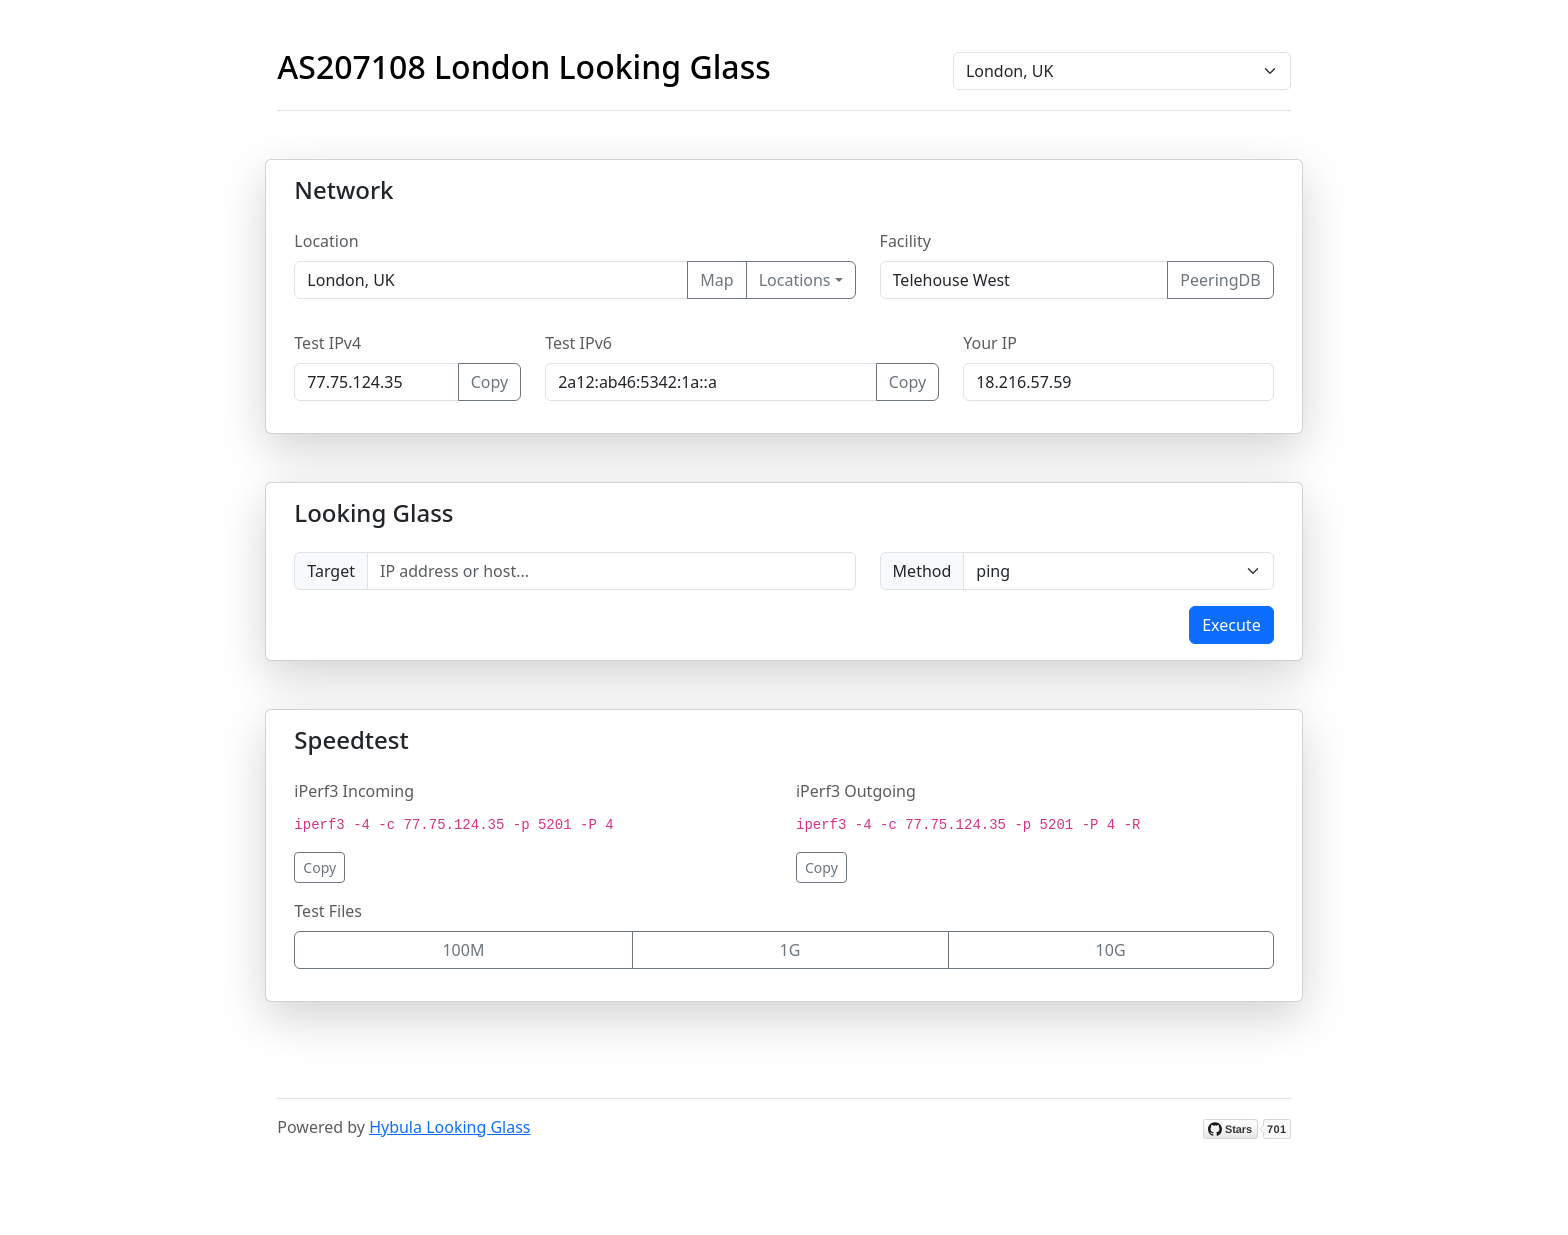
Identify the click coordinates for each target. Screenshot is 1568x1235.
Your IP (990, 343)
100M (463, 950)
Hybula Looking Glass (449, 1127)
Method (922, 571)
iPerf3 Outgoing (856, 791)
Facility (905, 241)
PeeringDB (1220, 280)
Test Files (328, 911)
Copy (489, 382)
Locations (795, 280)
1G (790, 950)
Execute (1231, 625)
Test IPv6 (578, 343)
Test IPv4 (327, 343)
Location (326, 241)
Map (716, 280)
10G (1111, 950)
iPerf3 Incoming (354, 791)
